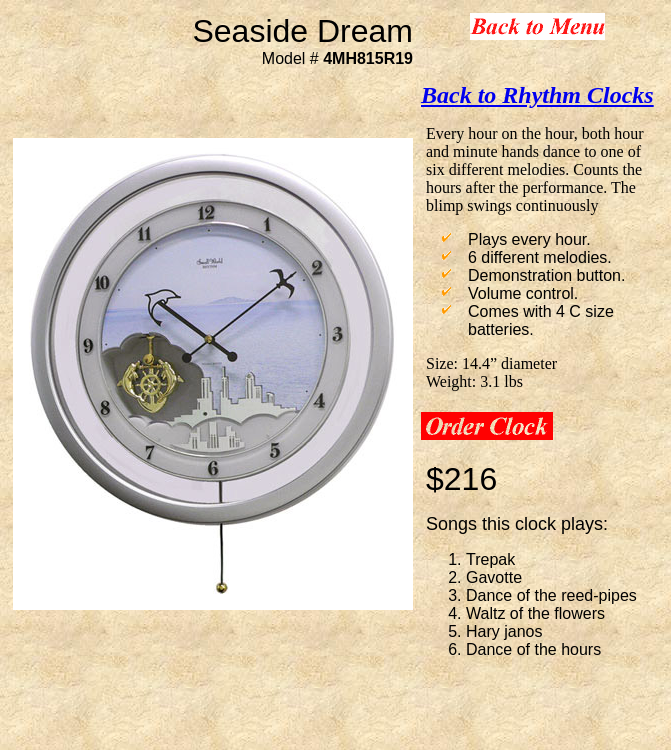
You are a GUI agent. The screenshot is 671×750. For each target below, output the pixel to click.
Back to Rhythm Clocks (537, 95)
